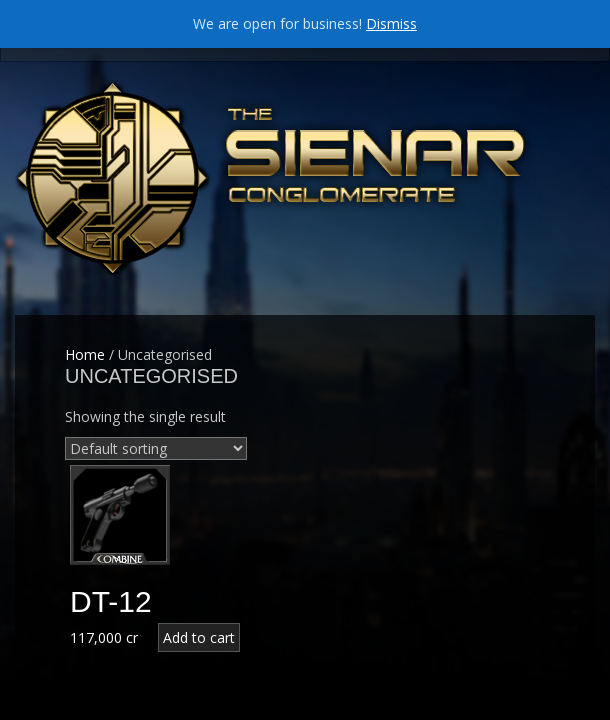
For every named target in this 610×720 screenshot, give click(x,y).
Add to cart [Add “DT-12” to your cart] (199, 637)
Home (85, 354)
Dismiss (391, 23)
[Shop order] (156, 448)
